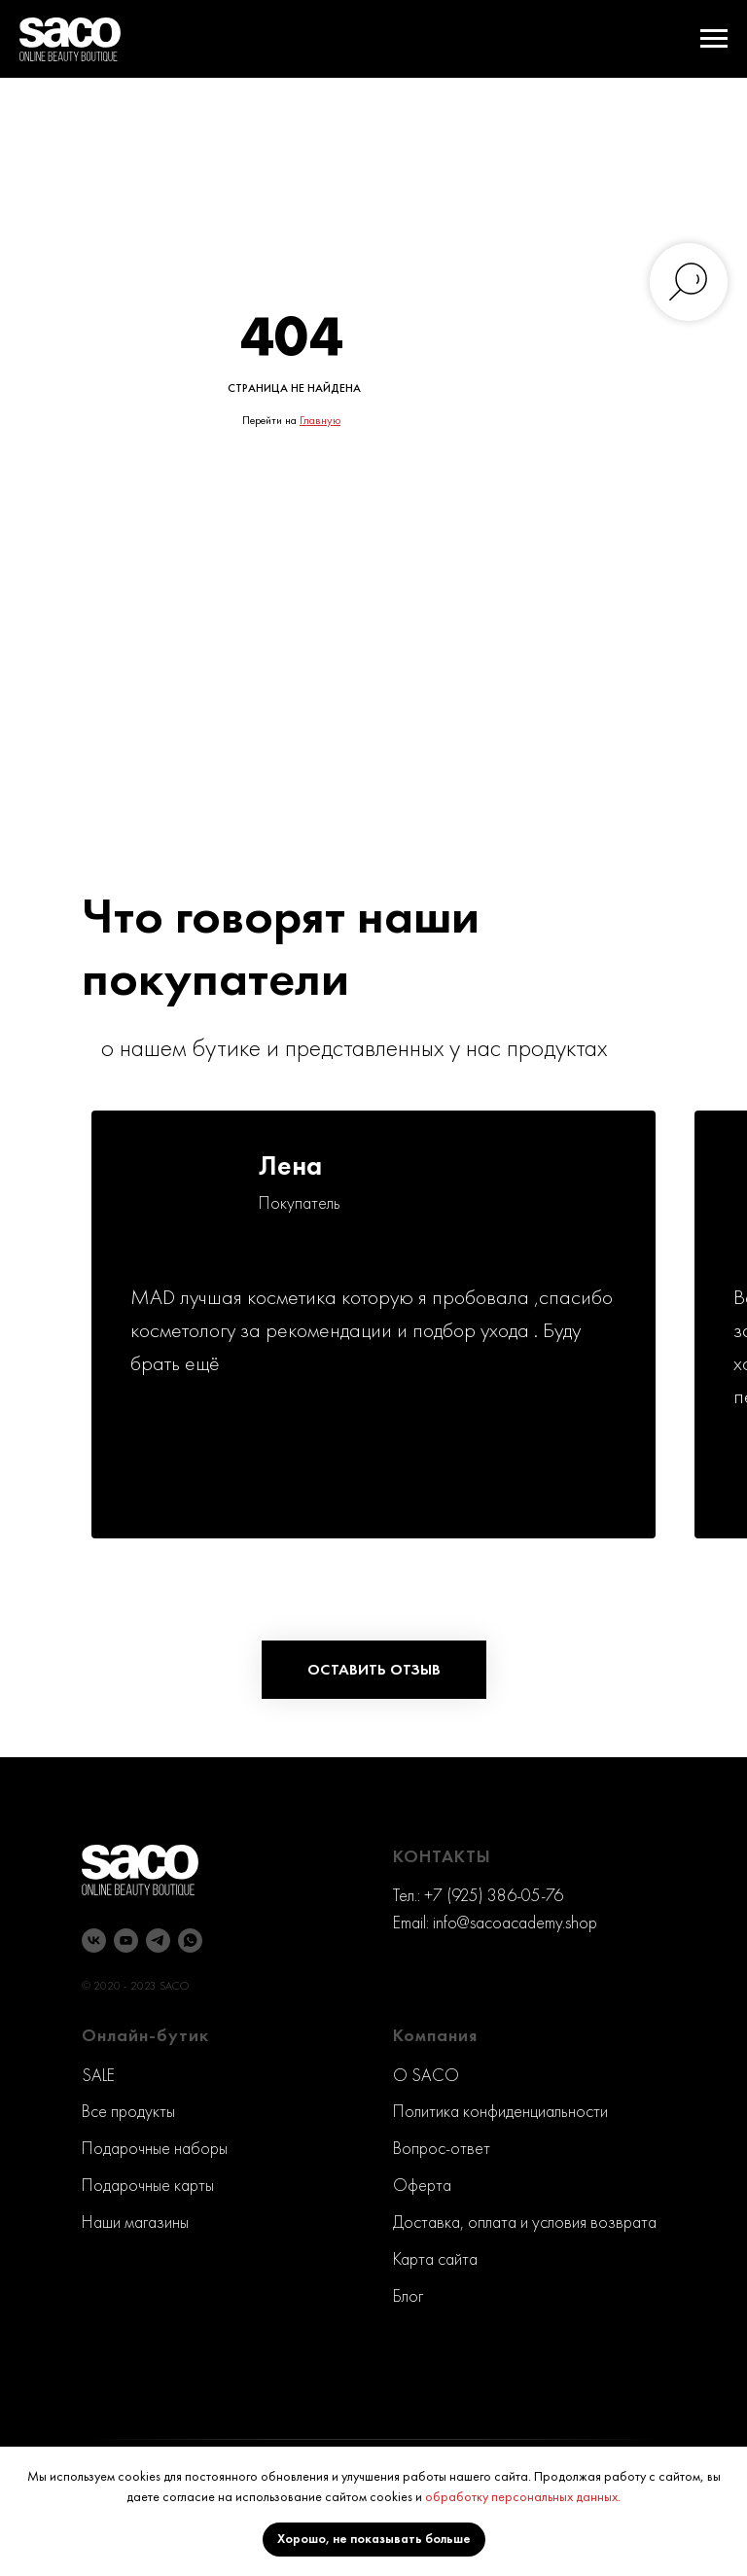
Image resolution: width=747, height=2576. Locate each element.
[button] (374, 1670)
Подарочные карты (148, 2184)
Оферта (422, 2184)
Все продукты (128, 2111)
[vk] (94, 1940)
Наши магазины (135, 2221)
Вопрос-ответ (441, 2147)
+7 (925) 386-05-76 (493, 1895)
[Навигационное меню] (714, 39)
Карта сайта (435, 2258)
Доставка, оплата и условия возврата (525, 2221)
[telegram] (158, 1940)
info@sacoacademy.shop (515, 1922)
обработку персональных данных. (523, 2496)
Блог (408, 2295)
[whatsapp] (190, 1940)
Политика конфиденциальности (500, 2111)
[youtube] (126, 1940)
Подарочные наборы (155, 2147)
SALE (98, 2075)
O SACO (426, 2075)
